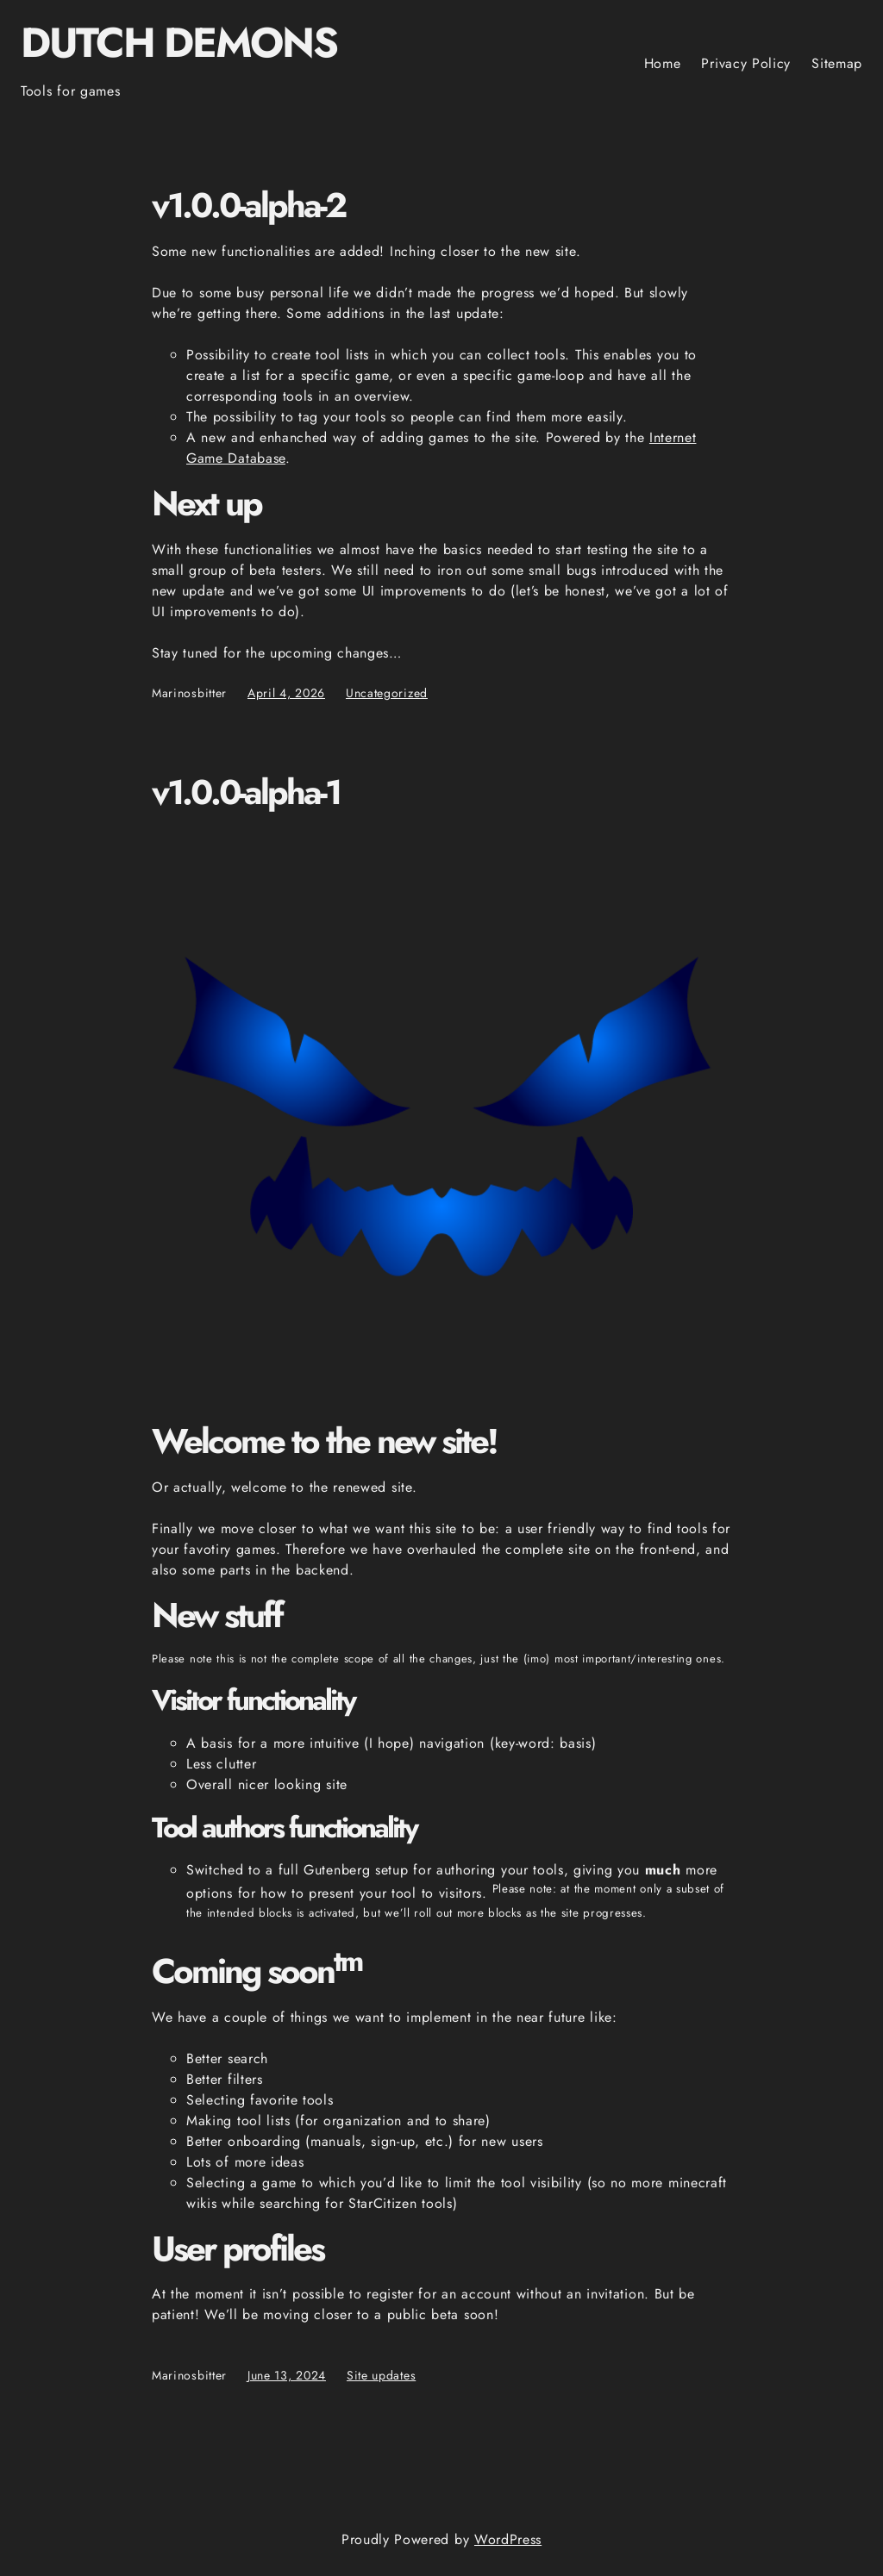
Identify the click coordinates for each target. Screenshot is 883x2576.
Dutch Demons (178, 42)
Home (662, 63)
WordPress (508, 2539)
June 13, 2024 (286, 2375)
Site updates (381, 2375)
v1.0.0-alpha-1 (246, 793)
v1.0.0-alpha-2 (248, 206)
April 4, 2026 (286, 693)
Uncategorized (387, 693)
